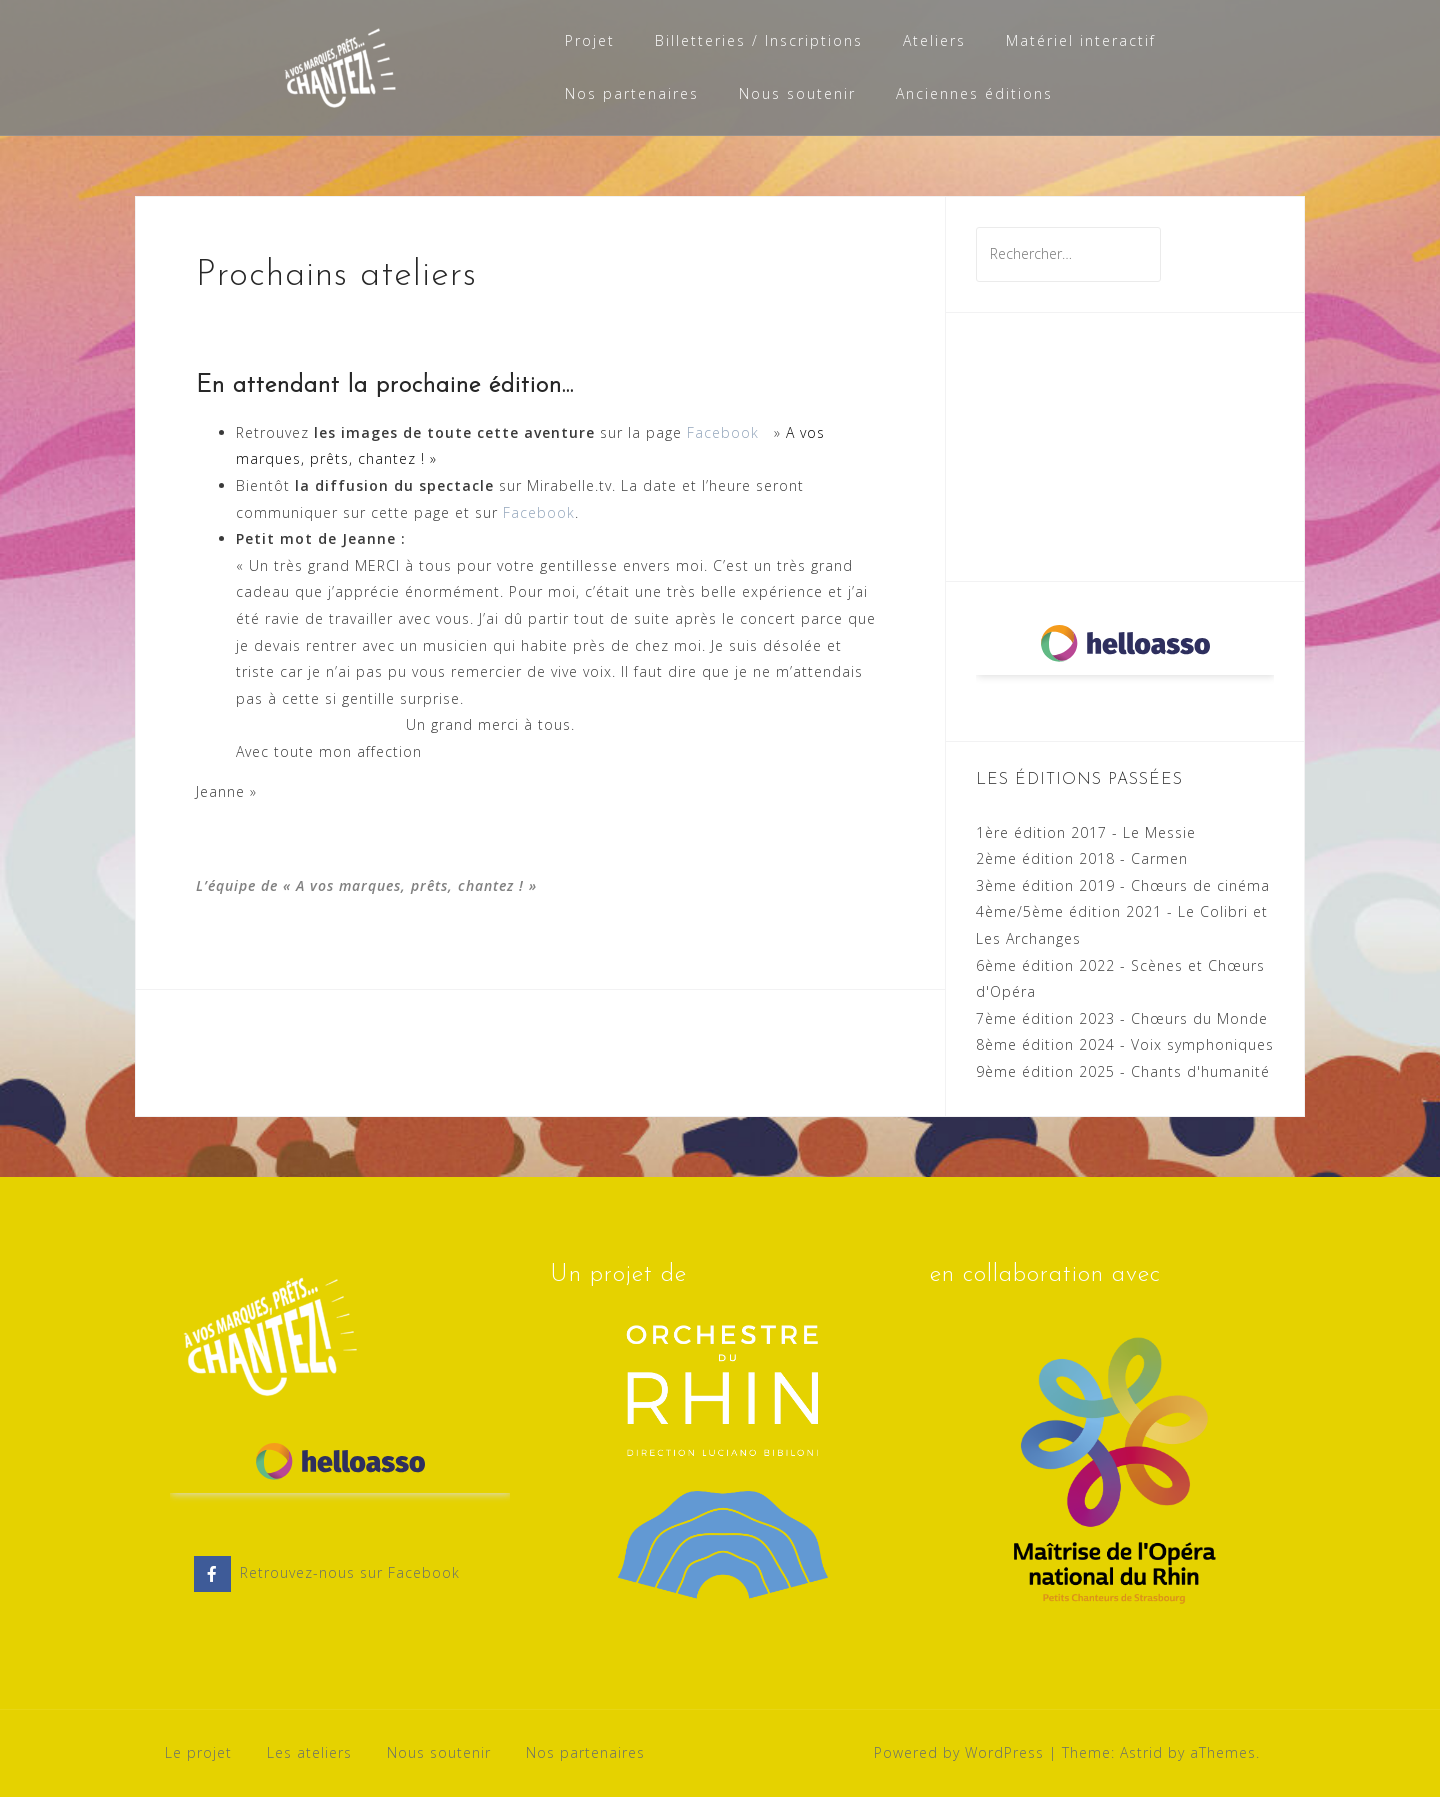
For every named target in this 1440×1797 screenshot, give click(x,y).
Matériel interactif (1081, 40)
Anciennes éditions (974, 93)
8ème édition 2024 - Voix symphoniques (1125, 1044)
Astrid (1141, 1752)
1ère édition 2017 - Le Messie (1086, 832)
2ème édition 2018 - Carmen (1082, 858)
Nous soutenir (797, 93)
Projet (590, 40)
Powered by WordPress (959, 1752)
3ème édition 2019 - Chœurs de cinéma (1123, 885)
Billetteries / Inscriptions (759, 40)
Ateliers (934, 40)
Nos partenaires (632, 93)
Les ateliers (309, 1752)
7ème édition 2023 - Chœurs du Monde (1122, 1018)
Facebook (723, 432)
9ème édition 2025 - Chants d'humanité (1123, 1071)
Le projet (198, 1752)
